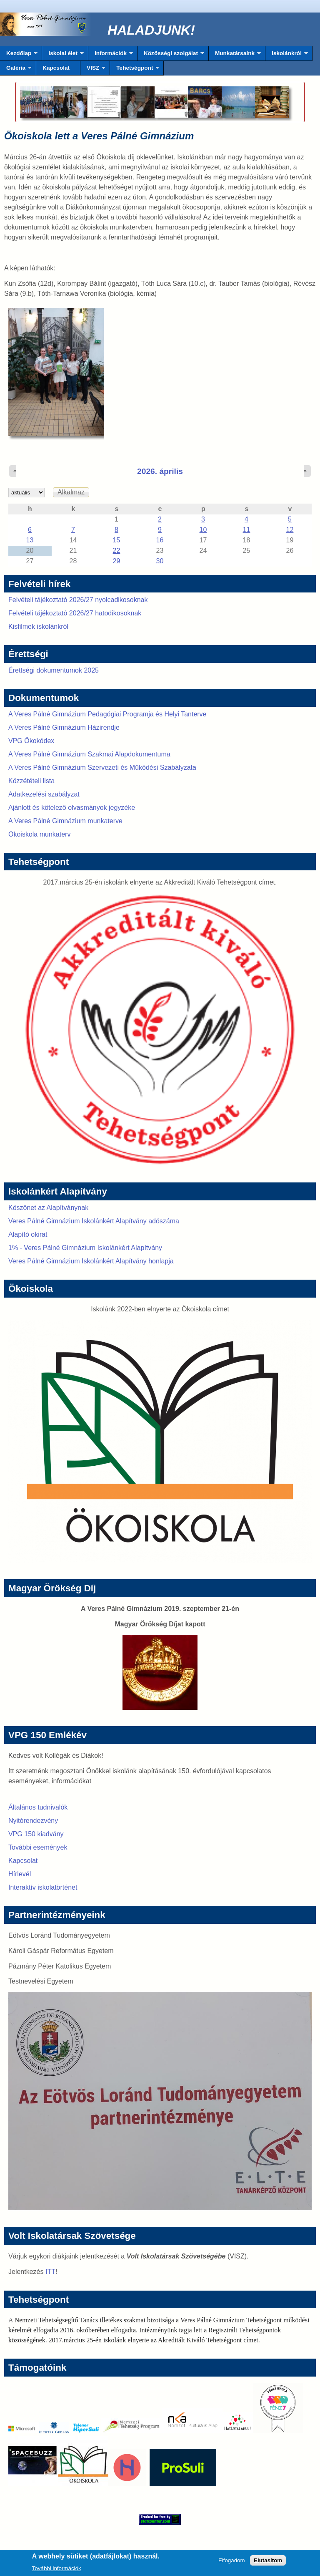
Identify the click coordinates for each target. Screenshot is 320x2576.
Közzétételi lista (31, 780)
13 (30, 540)
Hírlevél (19, 1874)
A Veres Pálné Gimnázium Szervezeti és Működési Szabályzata (102, 767)
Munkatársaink (235, 55)
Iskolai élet (62, 55)
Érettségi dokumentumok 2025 (53, 670)
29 (116, 561)
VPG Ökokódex (31, 740)
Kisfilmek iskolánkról (38, 626)
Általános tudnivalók (38, 1807)
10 (203, 529)
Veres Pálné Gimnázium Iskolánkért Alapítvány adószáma (93, 1221)
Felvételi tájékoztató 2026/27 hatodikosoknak (74, 613)
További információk (56, 2571)
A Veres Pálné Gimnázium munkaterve (65, 820)
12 (290, 529)
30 (160, 561)
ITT (50, 2271)
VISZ (92, 70)
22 (116, 550)
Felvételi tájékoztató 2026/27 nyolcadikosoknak (78, 599)
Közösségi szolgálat (171, 55)
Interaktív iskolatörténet (42, 1887)
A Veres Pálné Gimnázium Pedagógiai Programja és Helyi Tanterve (107, 714)
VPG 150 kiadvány (36, 1833)
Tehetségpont (134, 70)
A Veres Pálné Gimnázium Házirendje (64, 727)
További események (37, 1847)
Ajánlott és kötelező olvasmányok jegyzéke (71, 807)
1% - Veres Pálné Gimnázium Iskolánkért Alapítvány (85, 1247)
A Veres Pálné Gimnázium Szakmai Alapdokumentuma (89, 754)
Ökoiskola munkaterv (39, 834)
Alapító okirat (27, 1234)
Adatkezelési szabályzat (44, 794)
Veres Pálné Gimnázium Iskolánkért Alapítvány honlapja (91, 1261)
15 (116, 540)
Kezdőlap (19, 55)
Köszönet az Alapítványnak (48, 1207)
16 (160, 540)
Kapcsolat (56, 68)
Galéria (16, 70)
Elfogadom (231, 2563)
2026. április (160, 471)
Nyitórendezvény (33, 1820)
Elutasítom (268, 2563)
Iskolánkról (286, 55)
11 (246, 529)
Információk (110, 55)
